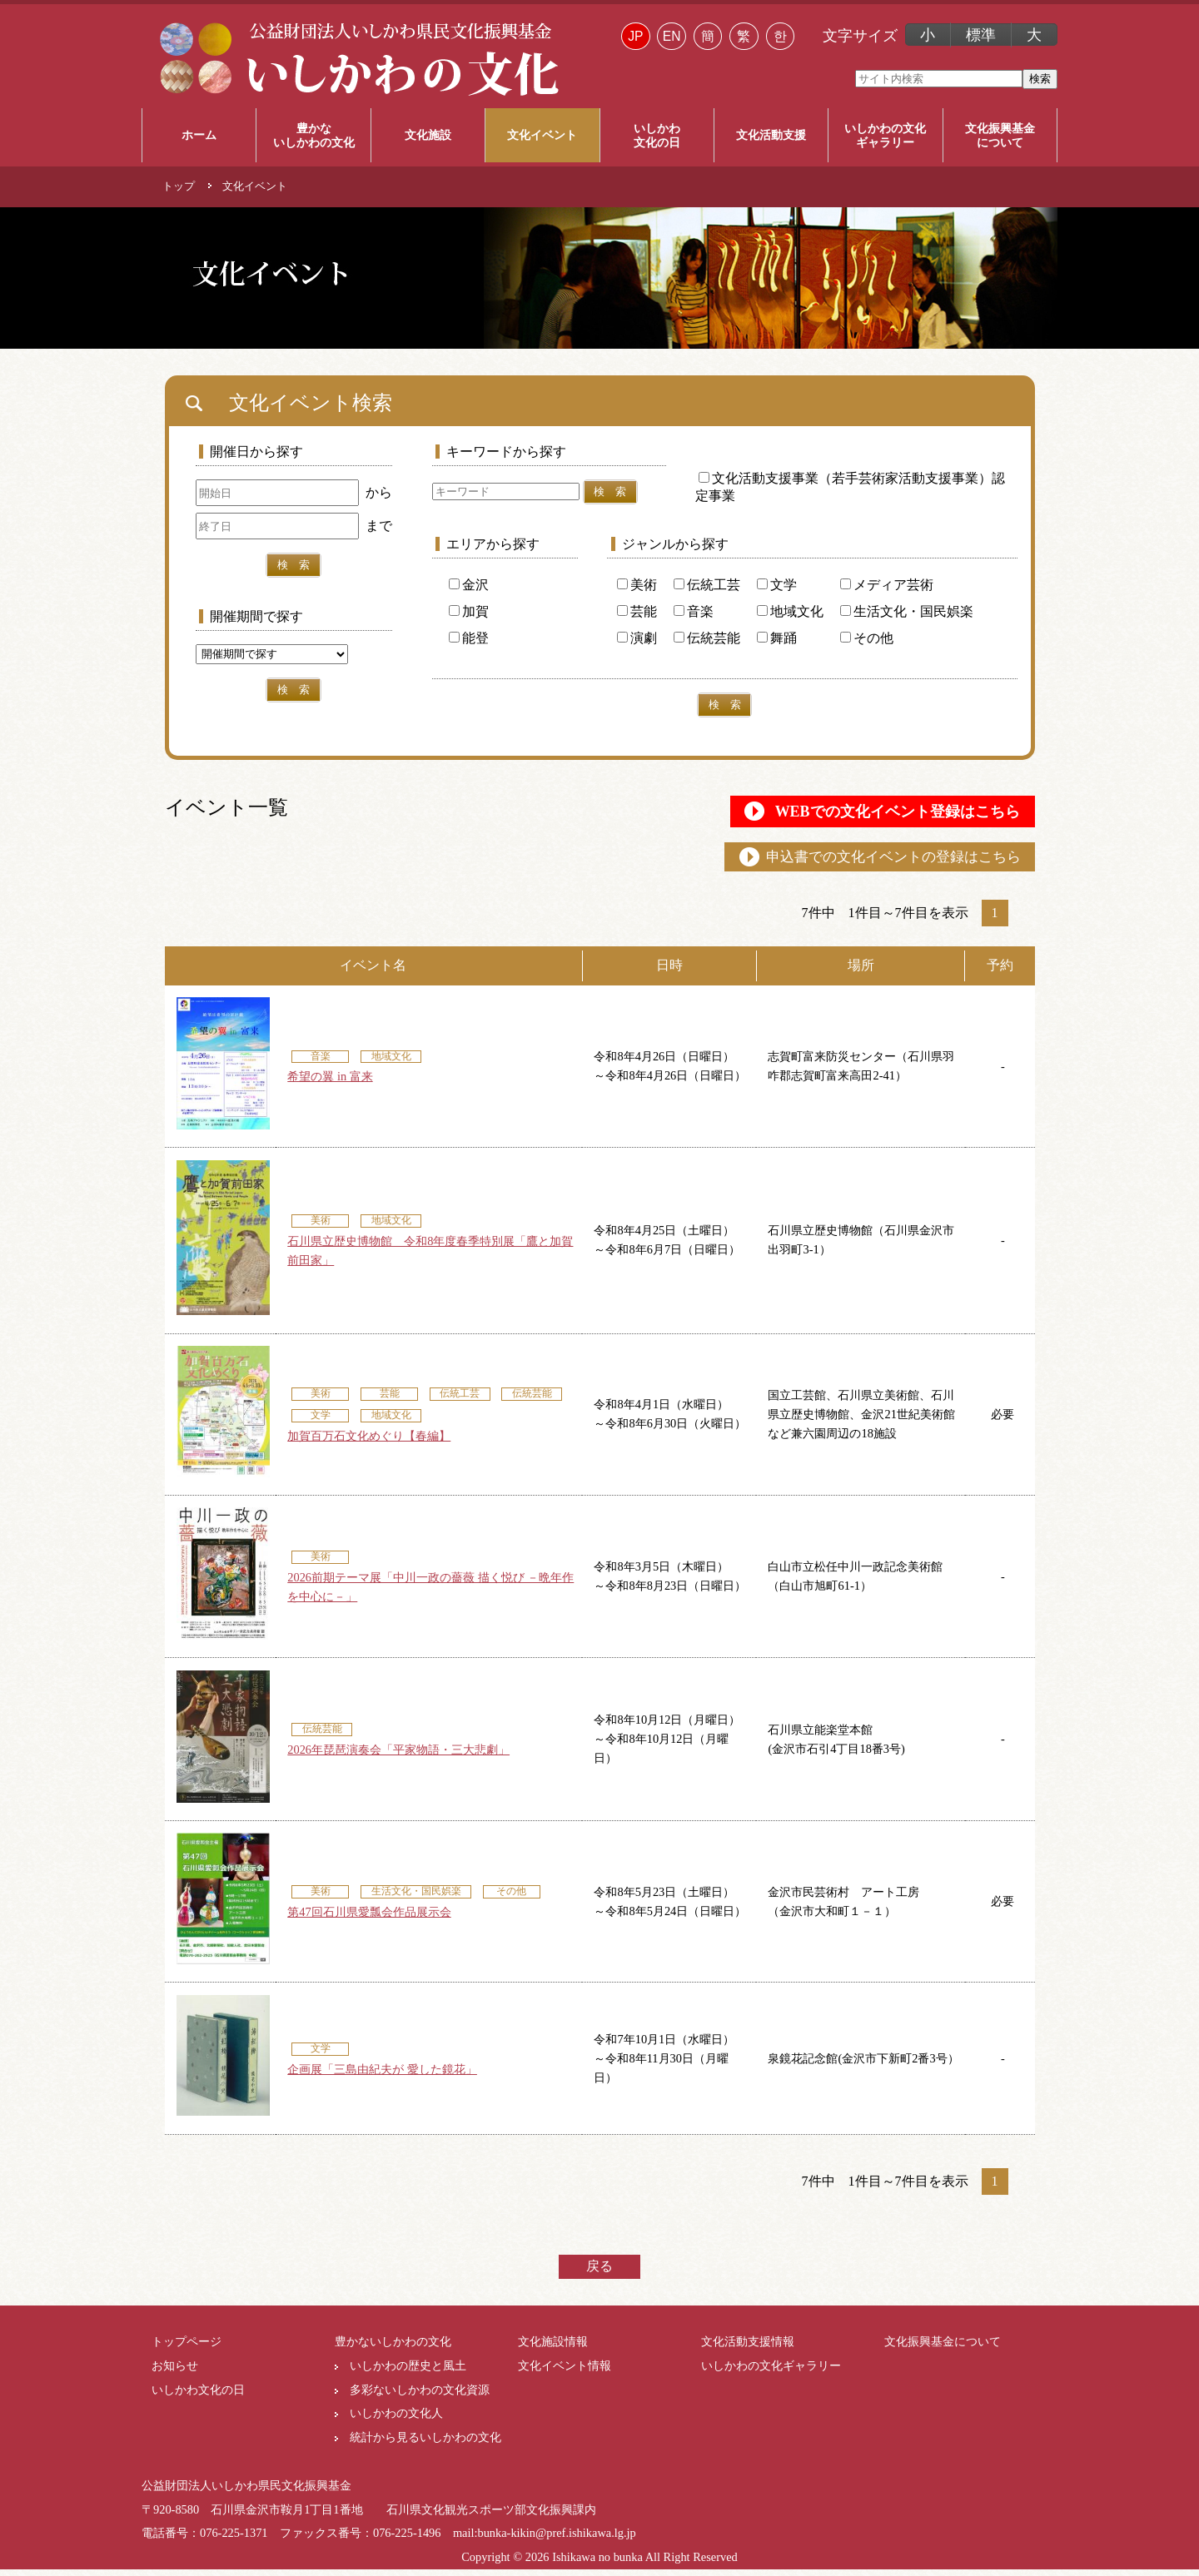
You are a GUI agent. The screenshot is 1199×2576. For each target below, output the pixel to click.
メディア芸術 (886, 585)
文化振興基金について (942, 2348)
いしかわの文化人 (396, 2419)
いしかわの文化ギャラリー (771, 2372)
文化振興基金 (1000, 136)
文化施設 (428, 134)
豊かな (313, 136)
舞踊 (777, 638)
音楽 (694, 611)
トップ (178, 186)
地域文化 (790, 611)
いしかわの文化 (885, 136)
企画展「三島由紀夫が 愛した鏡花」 (382, 2075)
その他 (866, 638)
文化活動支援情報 (747, 2348)
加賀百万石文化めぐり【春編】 (368, 1442)
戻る (599, 2273)
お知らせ (175, 2372)
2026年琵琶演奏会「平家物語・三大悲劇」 (398, 1756)
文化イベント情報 (564, 2372)
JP (635, 36)
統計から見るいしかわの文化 (425, 2443)
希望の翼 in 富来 (329, 1082)
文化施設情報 (553, 2348)
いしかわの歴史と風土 (408, 2372)
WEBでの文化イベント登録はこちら (870, 812)
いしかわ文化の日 (198, 2396)
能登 (469, 638)
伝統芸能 (707, 638)
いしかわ (657, 136)
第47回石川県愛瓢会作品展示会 (368, 1918)
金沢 (469, 585)
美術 (637, 585)
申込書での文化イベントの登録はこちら (876, 862)
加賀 (469, 611)
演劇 (637, 638)
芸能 (637, 611)
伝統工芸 (707, 585)
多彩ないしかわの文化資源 (420, 2396)
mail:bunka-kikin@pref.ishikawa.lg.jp (544, 2539)
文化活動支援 (771, 134)
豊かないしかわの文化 (393, 2348)
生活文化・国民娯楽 (906, 611)
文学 (777, 585)
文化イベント (542, 134)
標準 (981, 35)
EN (672, 36)
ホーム (199, 134)
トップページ (186, 2348)
